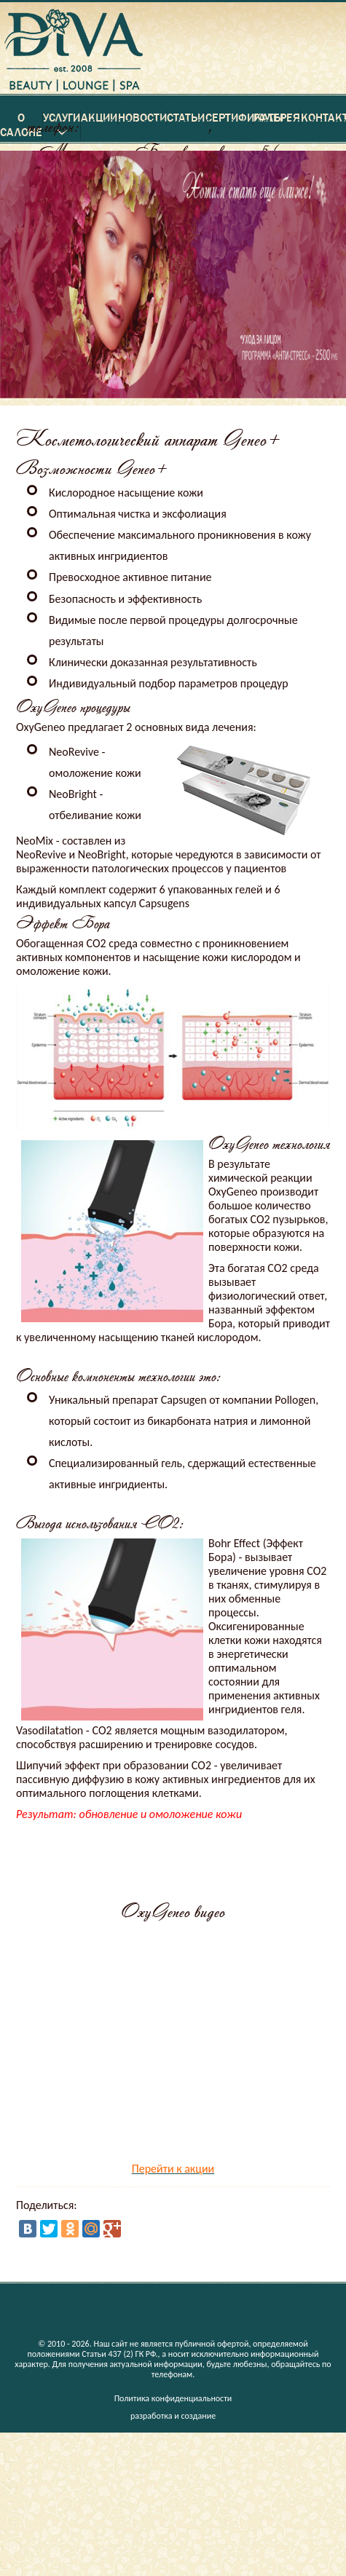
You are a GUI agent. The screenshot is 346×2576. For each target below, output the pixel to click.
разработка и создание (173, 2416)
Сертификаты (242, 2306)
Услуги (62, 2306)
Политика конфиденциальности (173, 2398)
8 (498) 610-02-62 (285, 125)
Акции (103, 2306)
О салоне (21, 2313)
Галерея (277, 2306)
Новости (145, 2306)
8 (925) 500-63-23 (147, 125)
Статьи (187, 2306)
